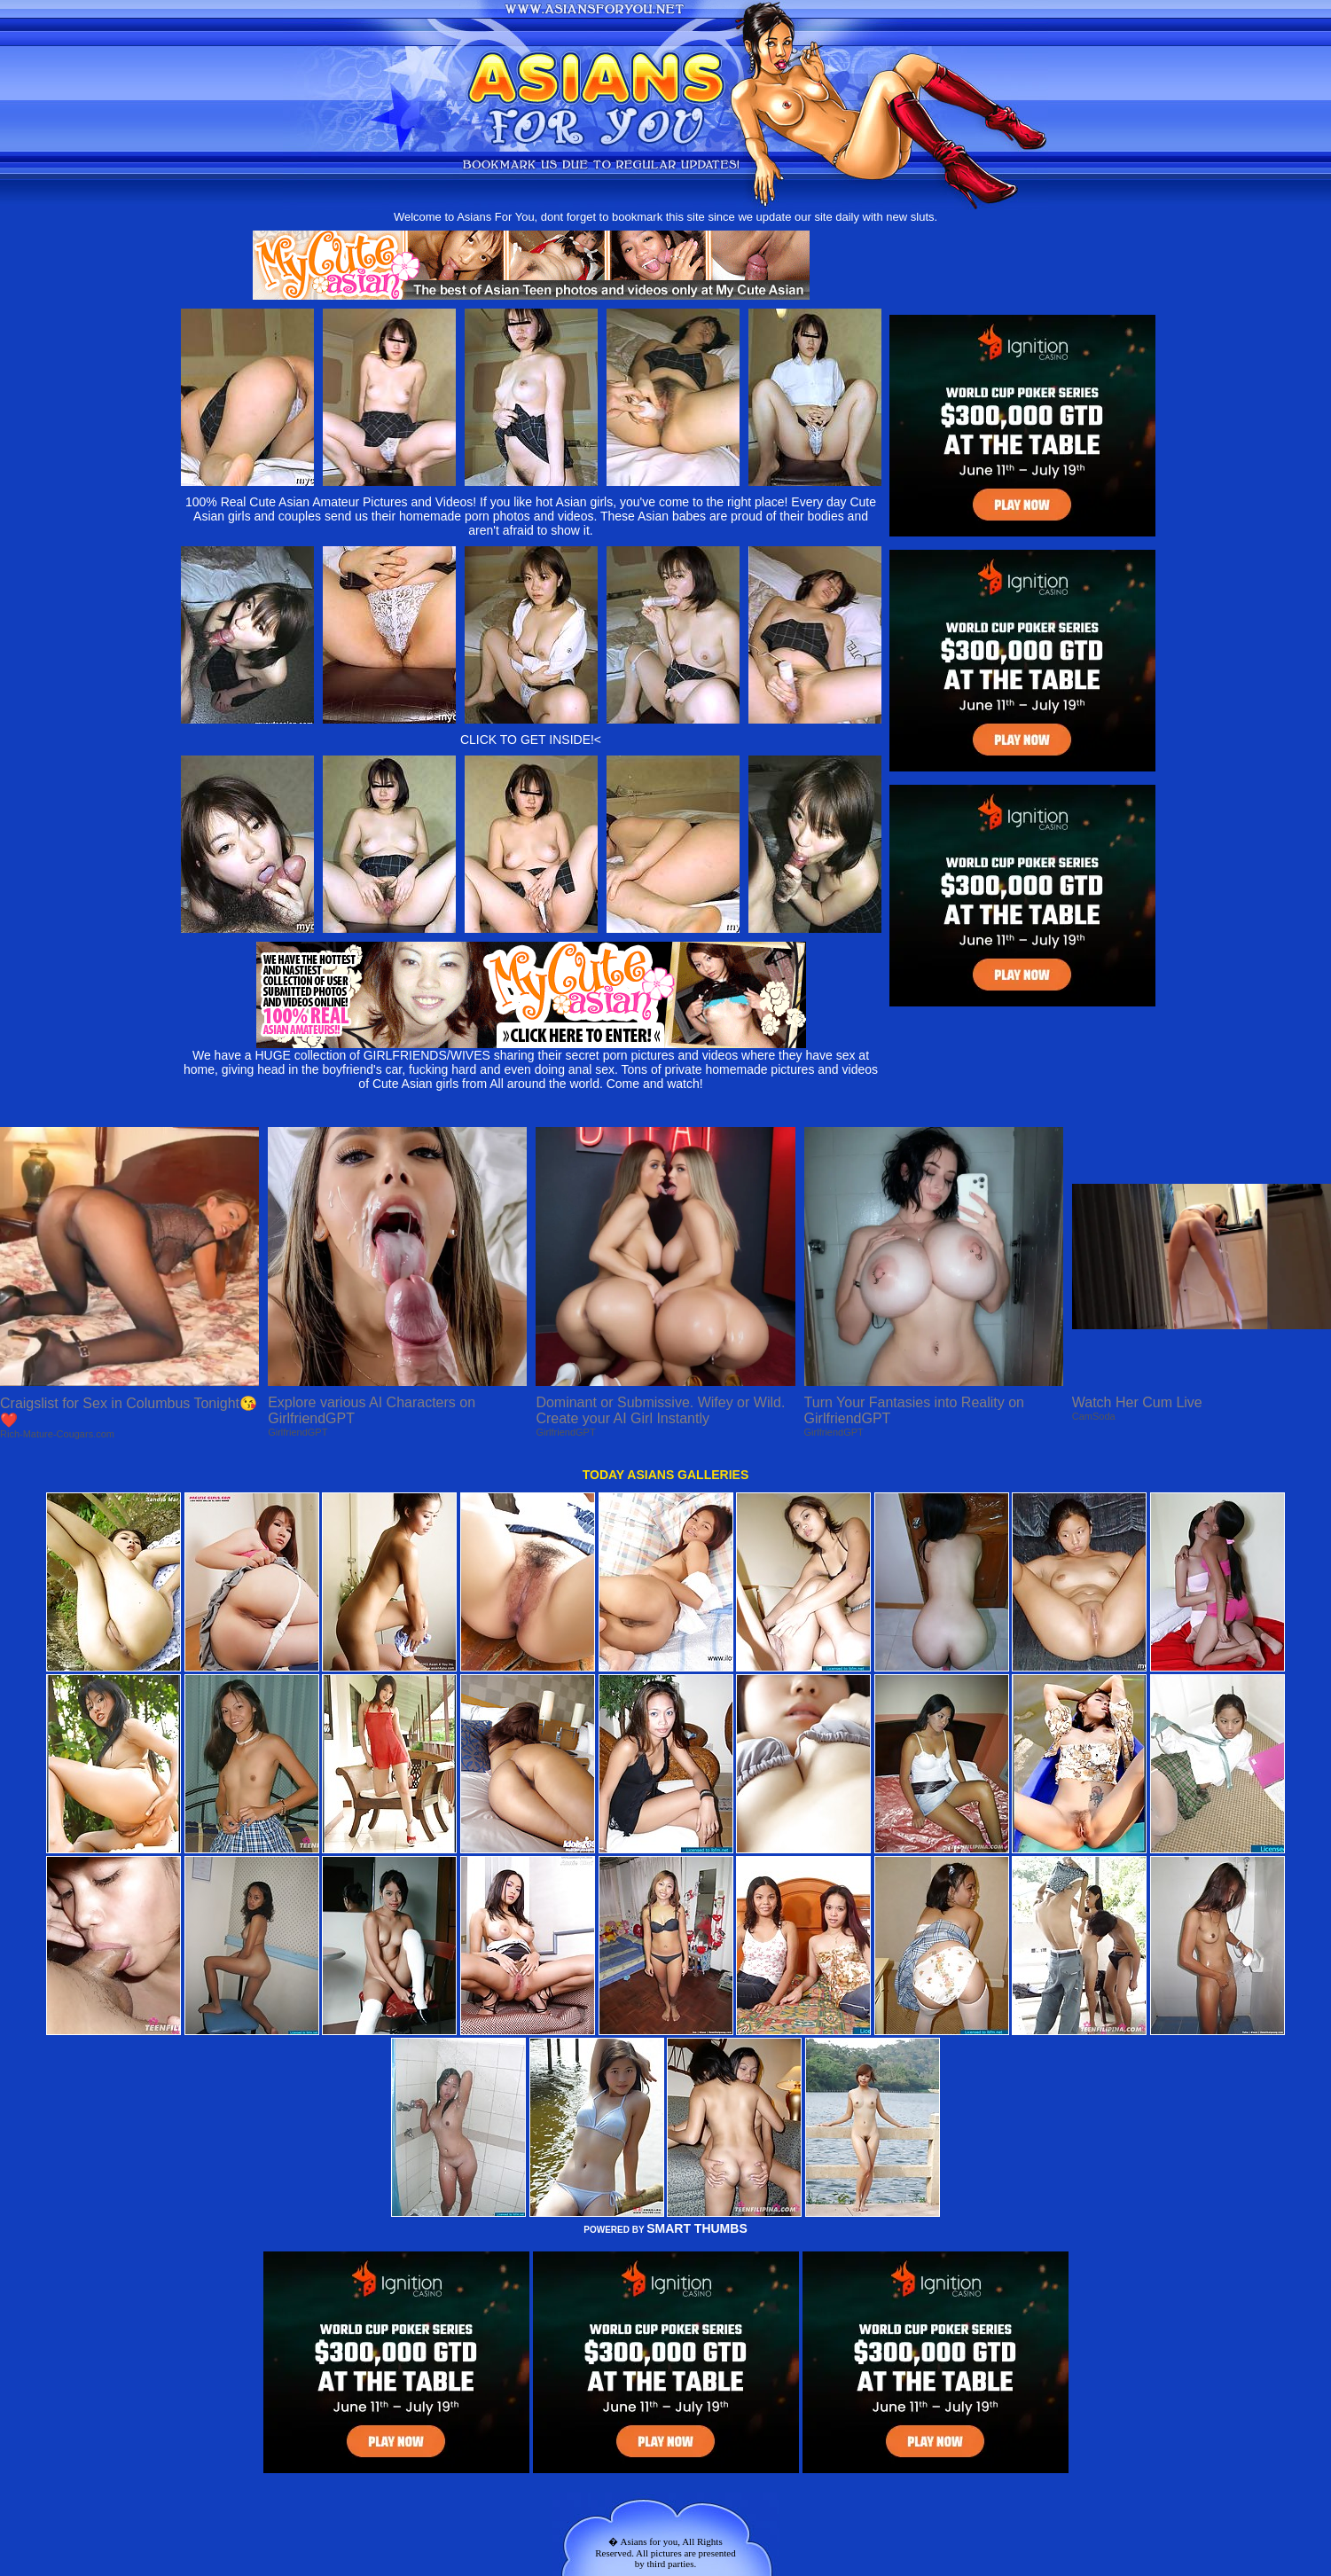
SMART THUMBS (697, 2228)
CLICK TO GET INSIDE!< (530, 739)
